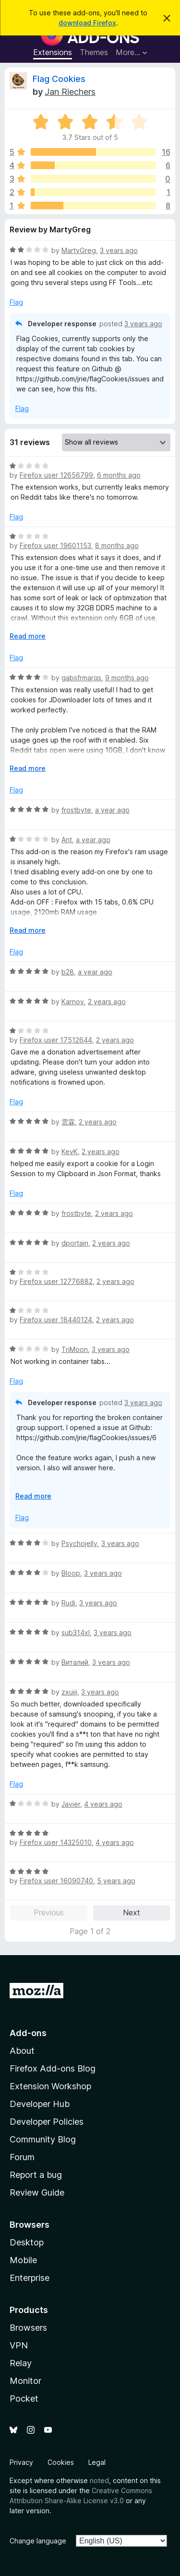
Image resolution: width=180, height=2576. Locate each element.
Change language (38, 2541)
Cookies (61, 2462)
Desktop (27, 2242)
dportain (74, 1243)
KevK (69, 1151)
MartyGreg (78, 250)
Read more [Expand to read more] (28, 636)
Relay (21, 2363)
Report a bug (36, 2175)
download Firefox (87, 23)
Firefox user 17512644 (56, 1040)
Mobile (23, 2260)
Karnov (72, 1001)
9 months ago (127, 678)
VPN (19, 2345)
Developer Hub (40, 2104)
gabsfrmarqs (81, 678)
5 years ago (116, 1881)
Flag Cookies (59, 79)
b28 (67, 972)
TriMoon (74, 1349)
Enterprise (29, 2278)
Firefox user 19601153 (55, 545)
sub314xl (75, 1632)
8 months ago (117, 545)
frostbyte (76, 810)
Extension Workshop (50, 2086)
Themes (94, 52)
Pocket (24, 2398)
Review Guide (37, 2192)
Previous (49, 1912)
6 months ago (119, 475)
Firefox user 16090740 (56, 1881)
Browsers (28, 2328)
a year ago (112, 810)
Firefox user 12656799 (56, 475)
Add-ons (28, 2033)
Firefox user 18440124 (56, 1320)
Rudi (68, 1603)
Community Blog (43, 2139)
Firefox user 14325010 (56, 1842)
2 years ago (107, 1001)
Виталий (74, 1662)
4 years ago (103, 1804)
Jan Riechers (70, 92)
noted (99, 2480)
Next (131, 1912)
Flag (16, 302)
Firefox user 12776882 (56, 1281)
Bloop (70, 1573)
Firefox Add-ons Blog (53, 2068)
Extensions (52, 52)
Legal (97, 2462)
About (22, 2051)
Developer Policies (47, 2122)
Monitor (25, 2381)
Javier (70, 1804)
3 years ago (119, 250)
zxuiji (69, 1692)
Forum (22, 2157)
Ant (66, 840)
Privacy (21, 2462)
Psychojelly (79, 1543)
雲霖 (68, 1122)
